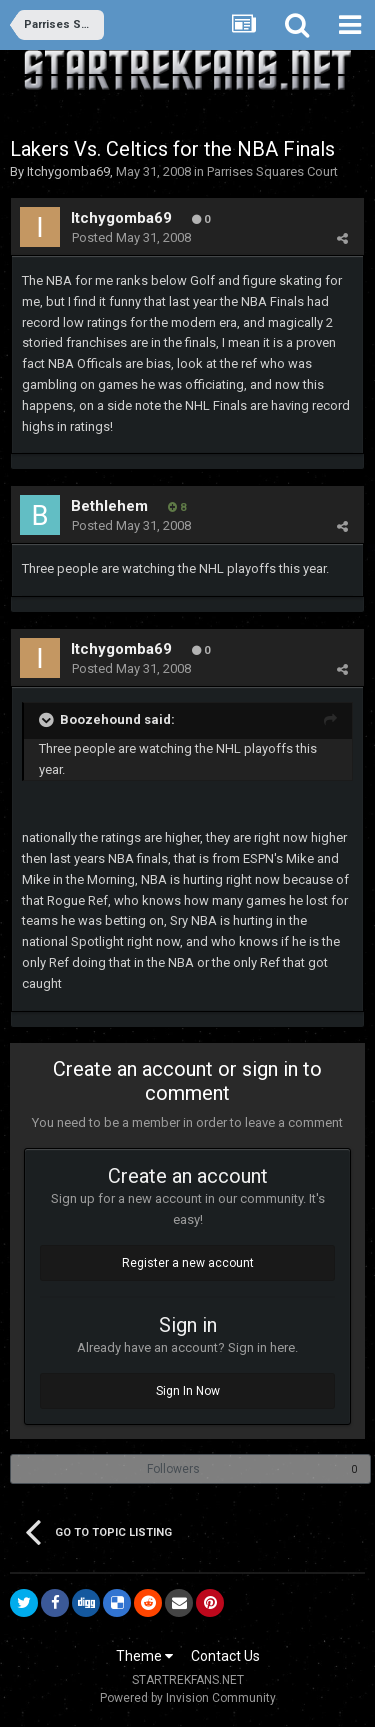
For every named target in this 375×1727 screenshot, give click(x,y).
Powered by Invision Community (188, 1698)
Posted (131, 237)
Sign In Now (188, 1391)
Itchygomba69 (68, 171)
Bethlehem (109, 506)
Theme (144, 1656)
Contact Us (225, 1656)
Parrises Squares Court (272, 171)
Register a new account (188, 1263)
